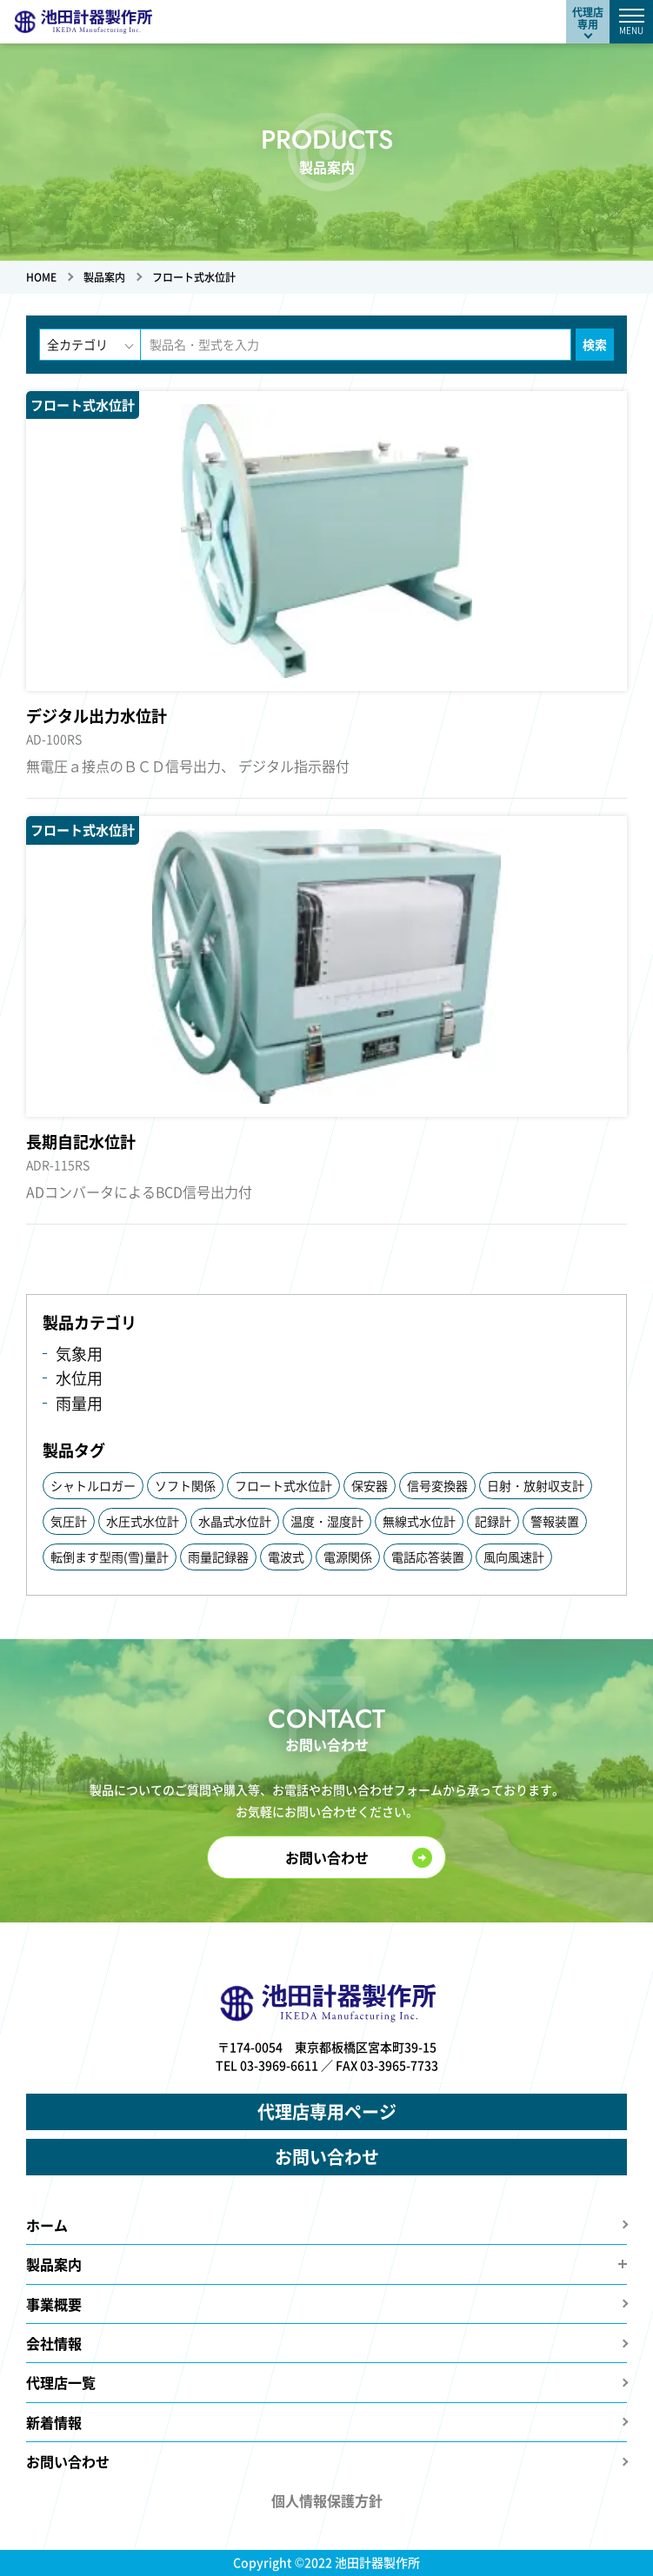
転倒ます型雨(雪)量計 (109, 1556)
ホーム (47, 2224)
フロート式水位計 (283, 1485)
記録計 (493, 1521)
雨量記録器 (218, 1556)
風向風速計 (513, 1556)
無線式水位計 (419, 1521)
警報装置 (554, 1521)
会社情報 (54, 2343)
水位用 (79, 1378)
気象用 (79, 1353)
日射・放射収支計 (535, 1485)
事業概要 (54, 2304)
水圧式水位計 (142, 1521)
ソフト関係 (185, 1485)
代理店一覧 (61, 2382)
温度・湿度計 (326, 1521)
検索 (595, 344)
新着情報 (54, 2422)
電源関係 (347, 1556)
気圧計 (68, 1521)
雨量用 (79, 1403)
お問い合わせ (327, 1857)
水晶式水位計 (234, 1521)
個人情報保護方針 (327, 2500)
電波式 (286, 1556)
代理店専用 (587, 17)
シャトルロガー (93, 1485)
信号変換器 (437, 1485)
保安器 (369, 1485)
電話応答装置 (427, 1556)
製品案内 (54, 2264)
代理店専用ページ (326, 2111)
